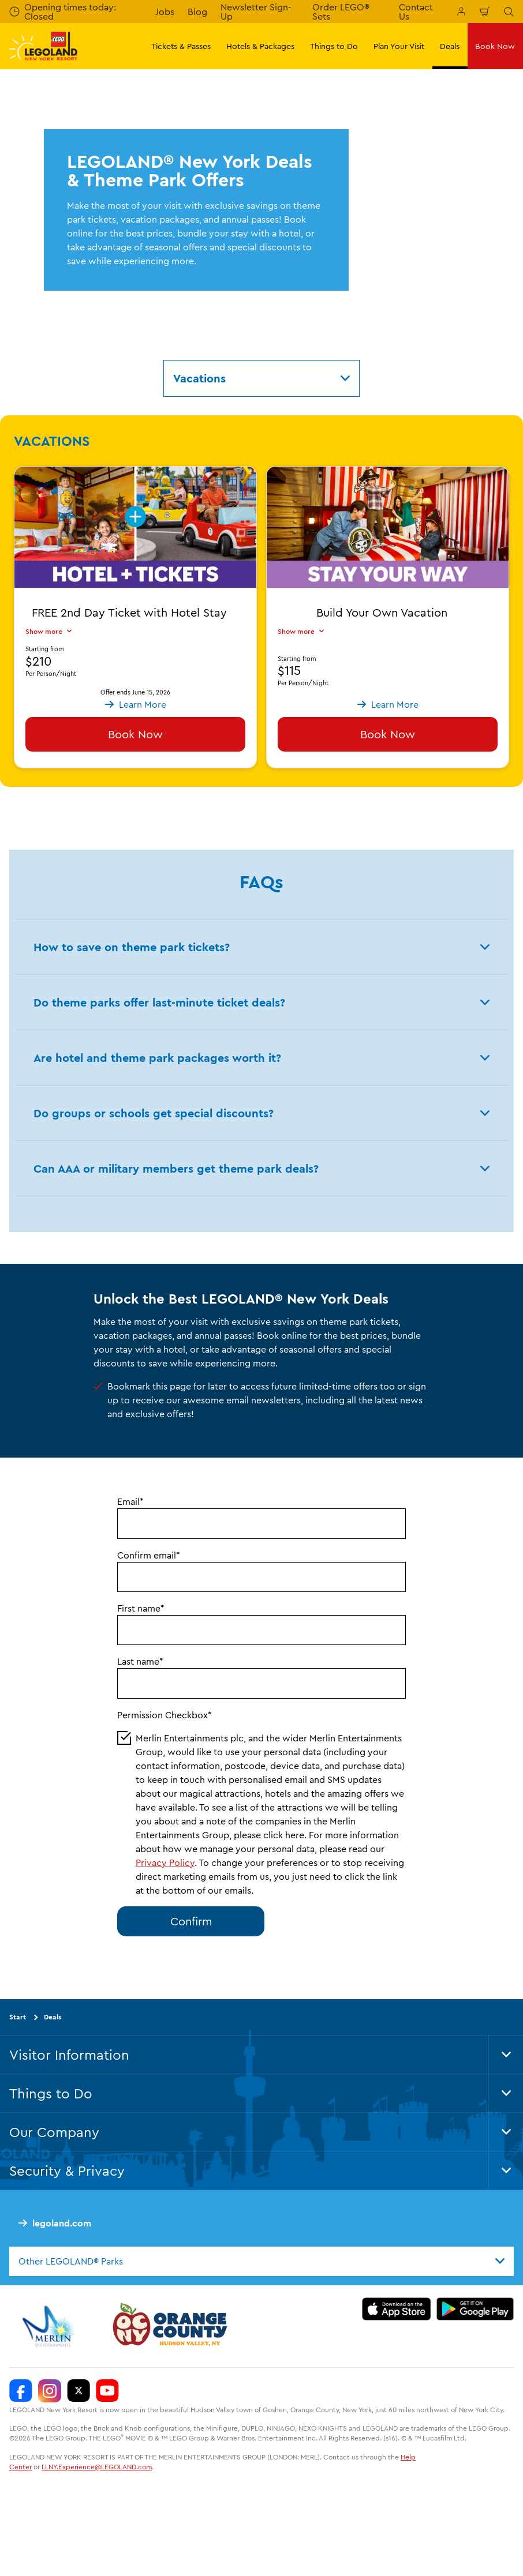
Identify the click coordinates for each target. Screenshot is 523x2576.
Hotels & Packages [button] (260, 46)
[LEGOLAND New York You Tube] (107, 2390)
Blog (197, 11)
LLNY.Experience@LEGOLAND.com (97, 2466)
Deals (52, 2016)
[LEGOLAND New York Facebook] (20, 2390)
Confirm (191, 1921)
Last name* (140, 1661)
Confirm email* (148, 1555)
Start (17, 2016)
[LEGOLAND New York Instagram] (49, 2390)
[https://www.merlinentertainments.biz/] (50, 2326)
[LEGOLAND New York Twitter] (78, 2390)
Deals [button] (450, 46)
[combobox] (261, 2261)
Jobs (164, 11)
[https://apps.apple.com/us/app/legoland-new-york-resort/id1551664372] (396, 2308)
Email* (130, 1501)
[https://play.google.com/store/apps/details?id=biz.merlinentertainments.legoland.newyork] (475, 2308)
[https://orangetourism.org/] (168, 2326)
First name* (141, 1608)
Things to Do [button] (334, 46)
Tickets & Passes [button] (181, 46)
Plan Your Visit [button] (398, 46)
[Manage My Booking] (461, 11)
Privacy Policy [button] (165, 1862)
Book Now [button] (495, 46)
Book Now (135, 734)
